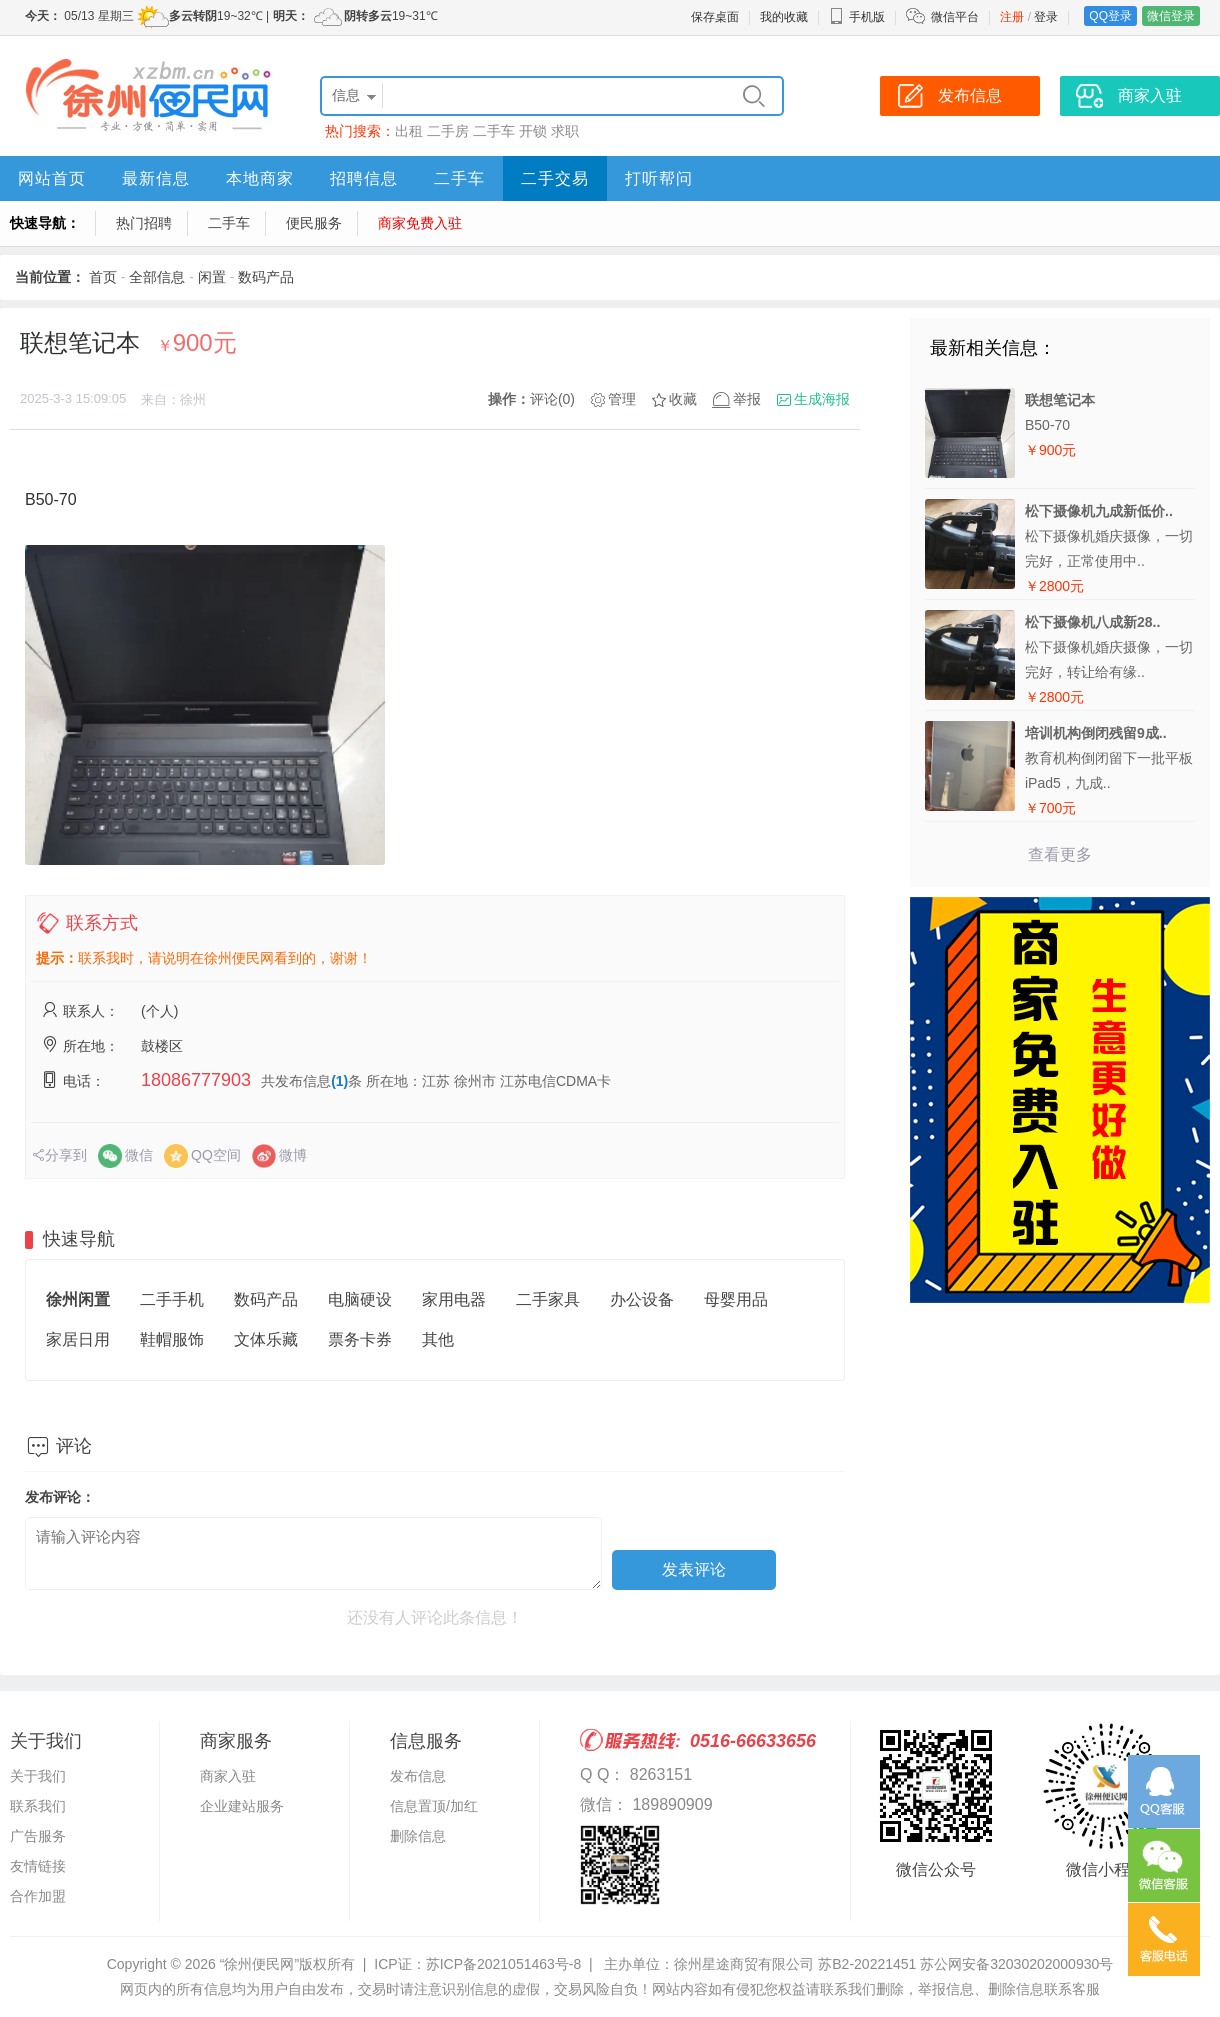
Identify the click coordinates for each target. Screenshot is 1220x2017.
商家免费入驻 (420, 223)
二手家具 (548, 1299)
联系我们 (38, 1806)
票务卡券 (360, 1339)
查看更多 (1060, 854)
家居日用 (78, 1339)
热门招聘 (144, 223)
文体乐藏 (266, 1339)
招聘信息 (364, 178)
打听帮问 (659, 178)
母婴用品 (736, 1299)
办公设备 (642, 1299)
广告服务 (38, 1836)
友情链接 (38, 1866)
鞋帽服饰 (172, 1339)
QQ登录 (1110, 16)
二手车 (494, 131)
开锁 (533, 131)
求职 (565, 131)
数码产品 (266, 277)
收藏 (683, 399)
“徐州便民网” (259, 1964)
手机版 (857, 17)
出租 (409, 131)
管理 (622, 399)
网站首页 (52, 178)
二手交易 (555, 178)
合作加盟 (38, 1896)
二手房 (448, 131)
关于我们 (38, 1776)
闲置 (212, 277)
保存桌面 (715, 17)
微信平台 (955, 17)
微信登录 (1171, 16)
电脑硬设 (360, 1299)
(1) (339, 1081)
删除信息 (418, 1836)
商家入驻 (228, 1776)
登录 (1046, 17)
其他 (438, 1339)
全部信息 (157, 277)
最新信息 (156, 178)
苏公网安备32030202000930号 (1016, 1964)
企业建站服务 (242, 1806)
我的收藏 (784, 17)
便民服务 (314, 223)
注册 (1012, 17)
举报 (747, 399)
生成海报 (822, 399)
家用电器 (454, 1299)
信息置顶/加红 (434, 1806)
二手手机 (172, 1299)
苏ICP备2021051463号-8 (504, 1964)
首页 (103, 277)
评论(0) (552, 399)
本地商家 (260, 178)
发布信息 (418, 1776)
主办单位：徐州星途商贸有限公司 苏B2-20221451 (760, 1964)
